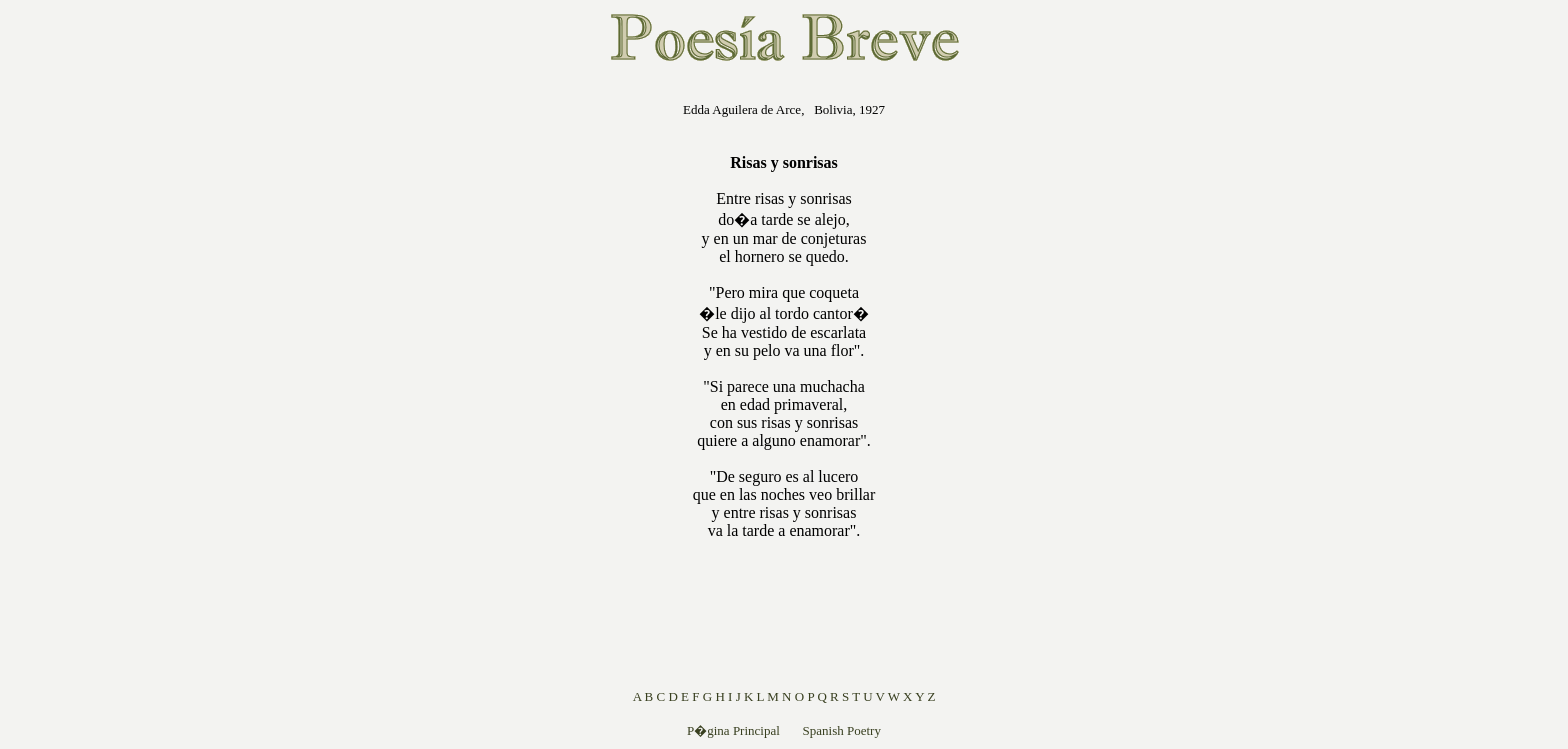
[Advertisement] (555, 384)
